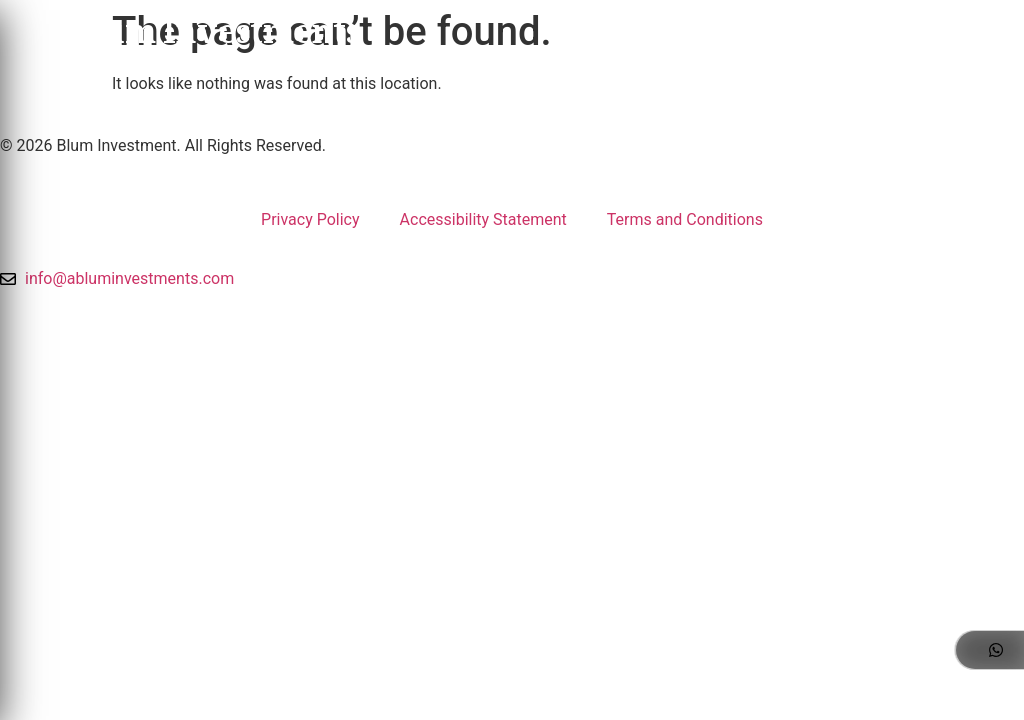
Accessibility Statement (483, 219)
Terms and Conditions (685, 219)
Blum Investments (215, 36)
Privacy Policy (310, 219)
